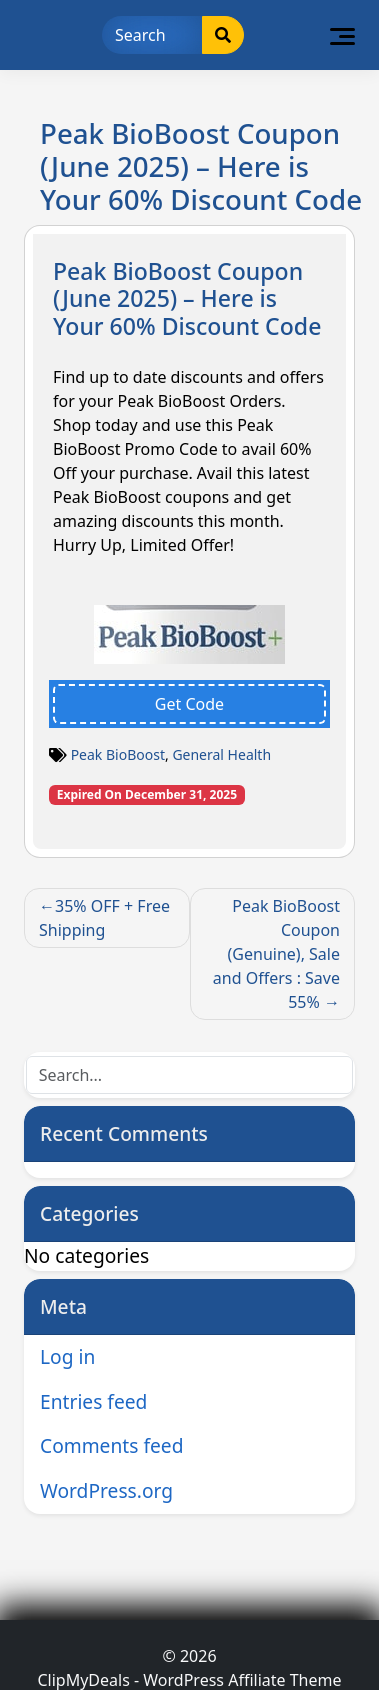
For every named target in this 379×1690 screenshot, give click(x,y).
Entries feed (93, 1401)
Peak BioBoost (118, 754)
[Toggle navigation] (342, 35)
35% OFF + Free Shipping (104, 918)
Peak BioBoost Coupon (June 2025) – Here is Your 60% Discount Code (187, 298)
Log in (67, 1356)
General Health (221, 754)
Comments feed (111, 1445)
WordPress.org (106, 1490)
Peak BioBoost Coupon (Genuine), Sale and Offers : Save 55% (276, 954)
